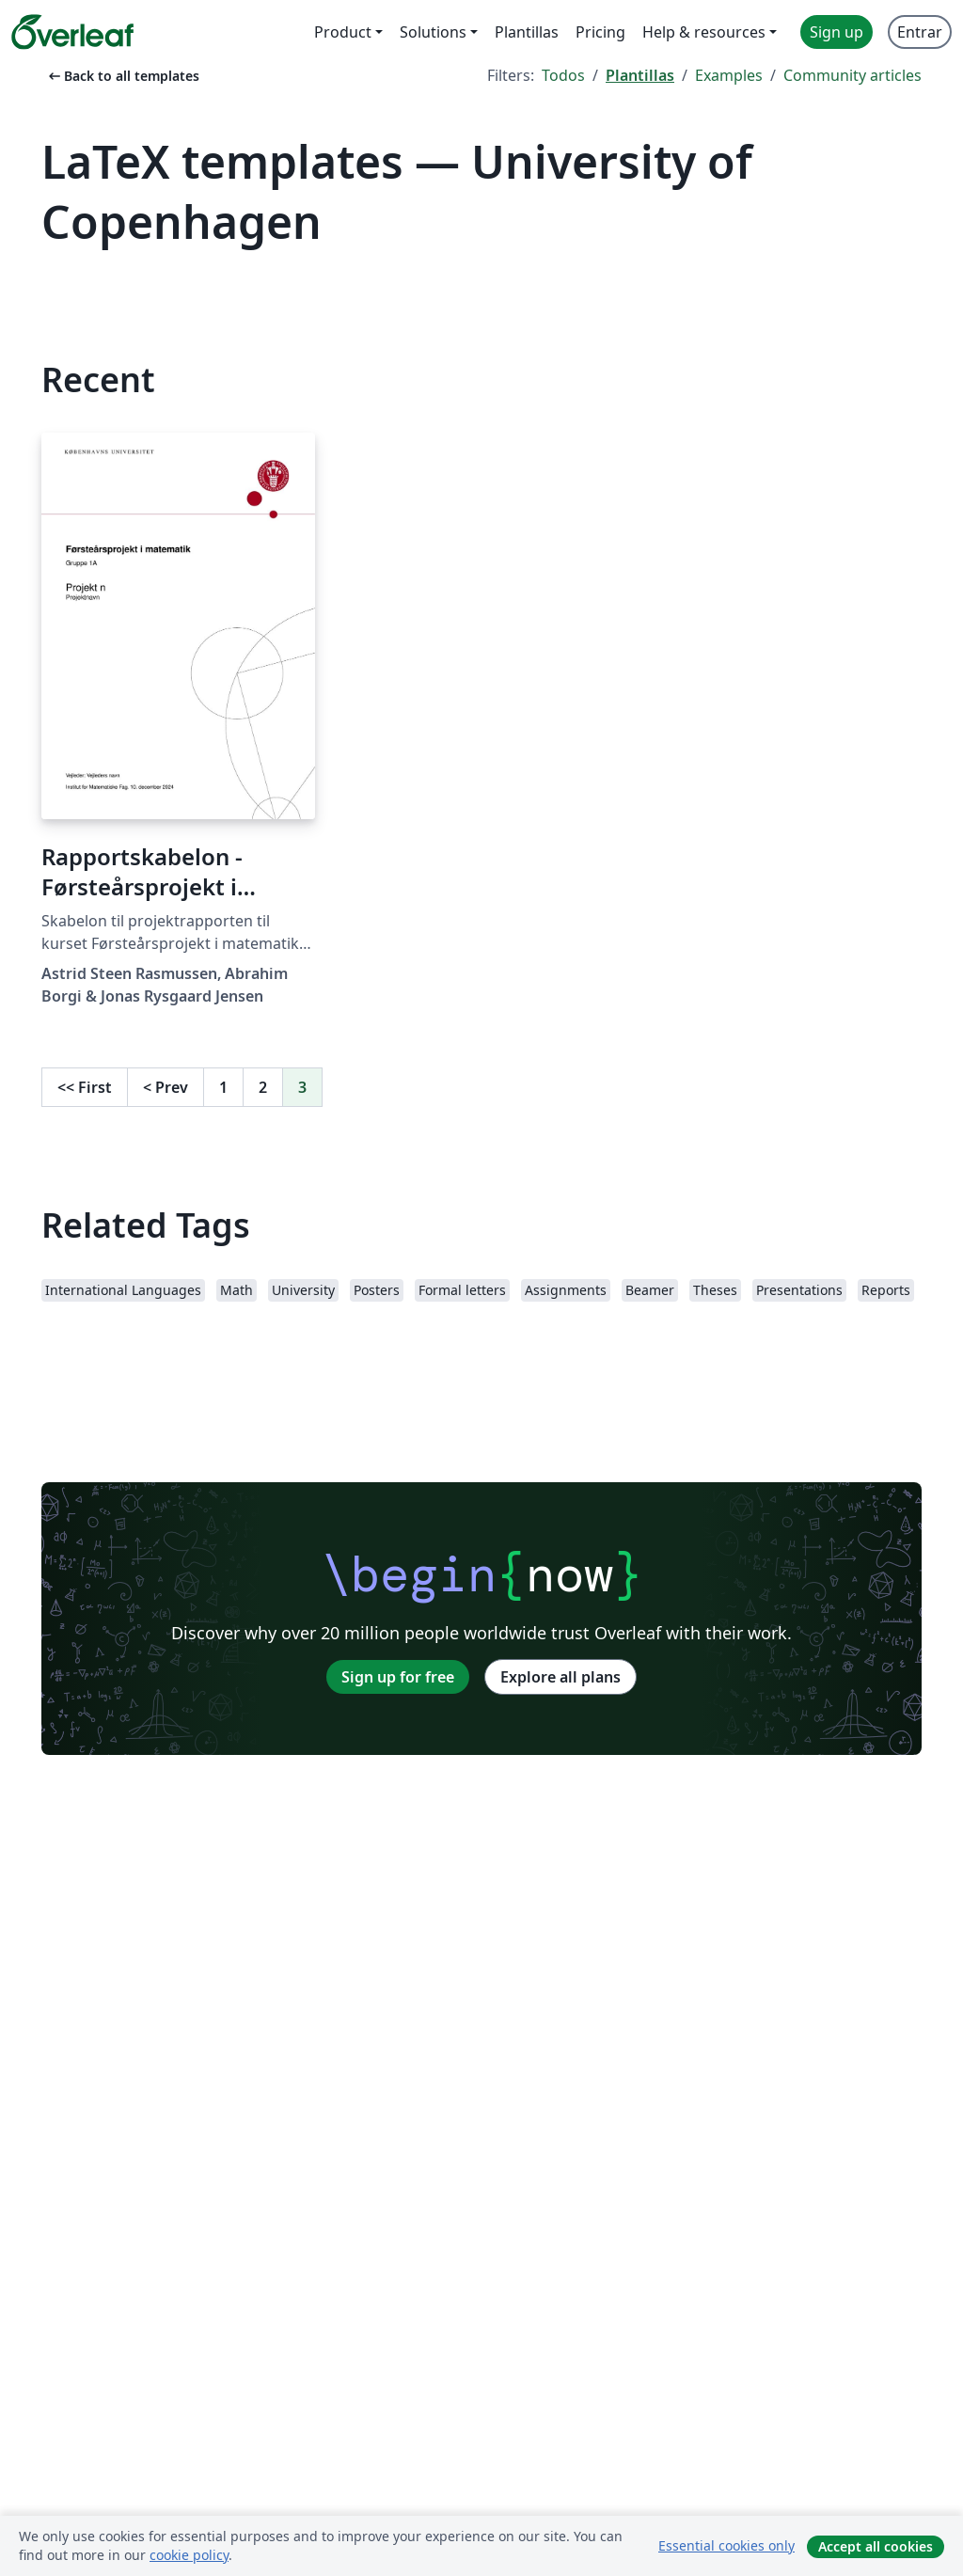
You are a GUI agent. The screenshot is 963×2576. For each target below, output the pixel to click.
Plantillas (640, 75)
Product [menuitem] (342, 32)
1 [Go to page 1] (223, 1087)
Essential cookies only (726, 2545)
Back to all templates (122, 76)
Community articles (852, 75)
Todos (563, 75)
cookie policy (189, 2555)
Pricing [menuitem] (600, 32)
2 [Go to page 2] (263, 1087)
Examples (729, 75)
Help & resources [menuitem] (704, 32)
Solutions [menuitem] (433, 32)
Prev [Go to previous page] (165, 1087)
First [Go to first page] (84, 1087)
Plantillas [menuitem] (527, 32)
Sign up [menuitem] (836, 32)
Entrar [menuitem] (919, 32)
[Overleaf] (72, 32)
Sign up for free (397, 1677)
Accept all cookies (875, 2546)
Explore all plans (560, 1677)
